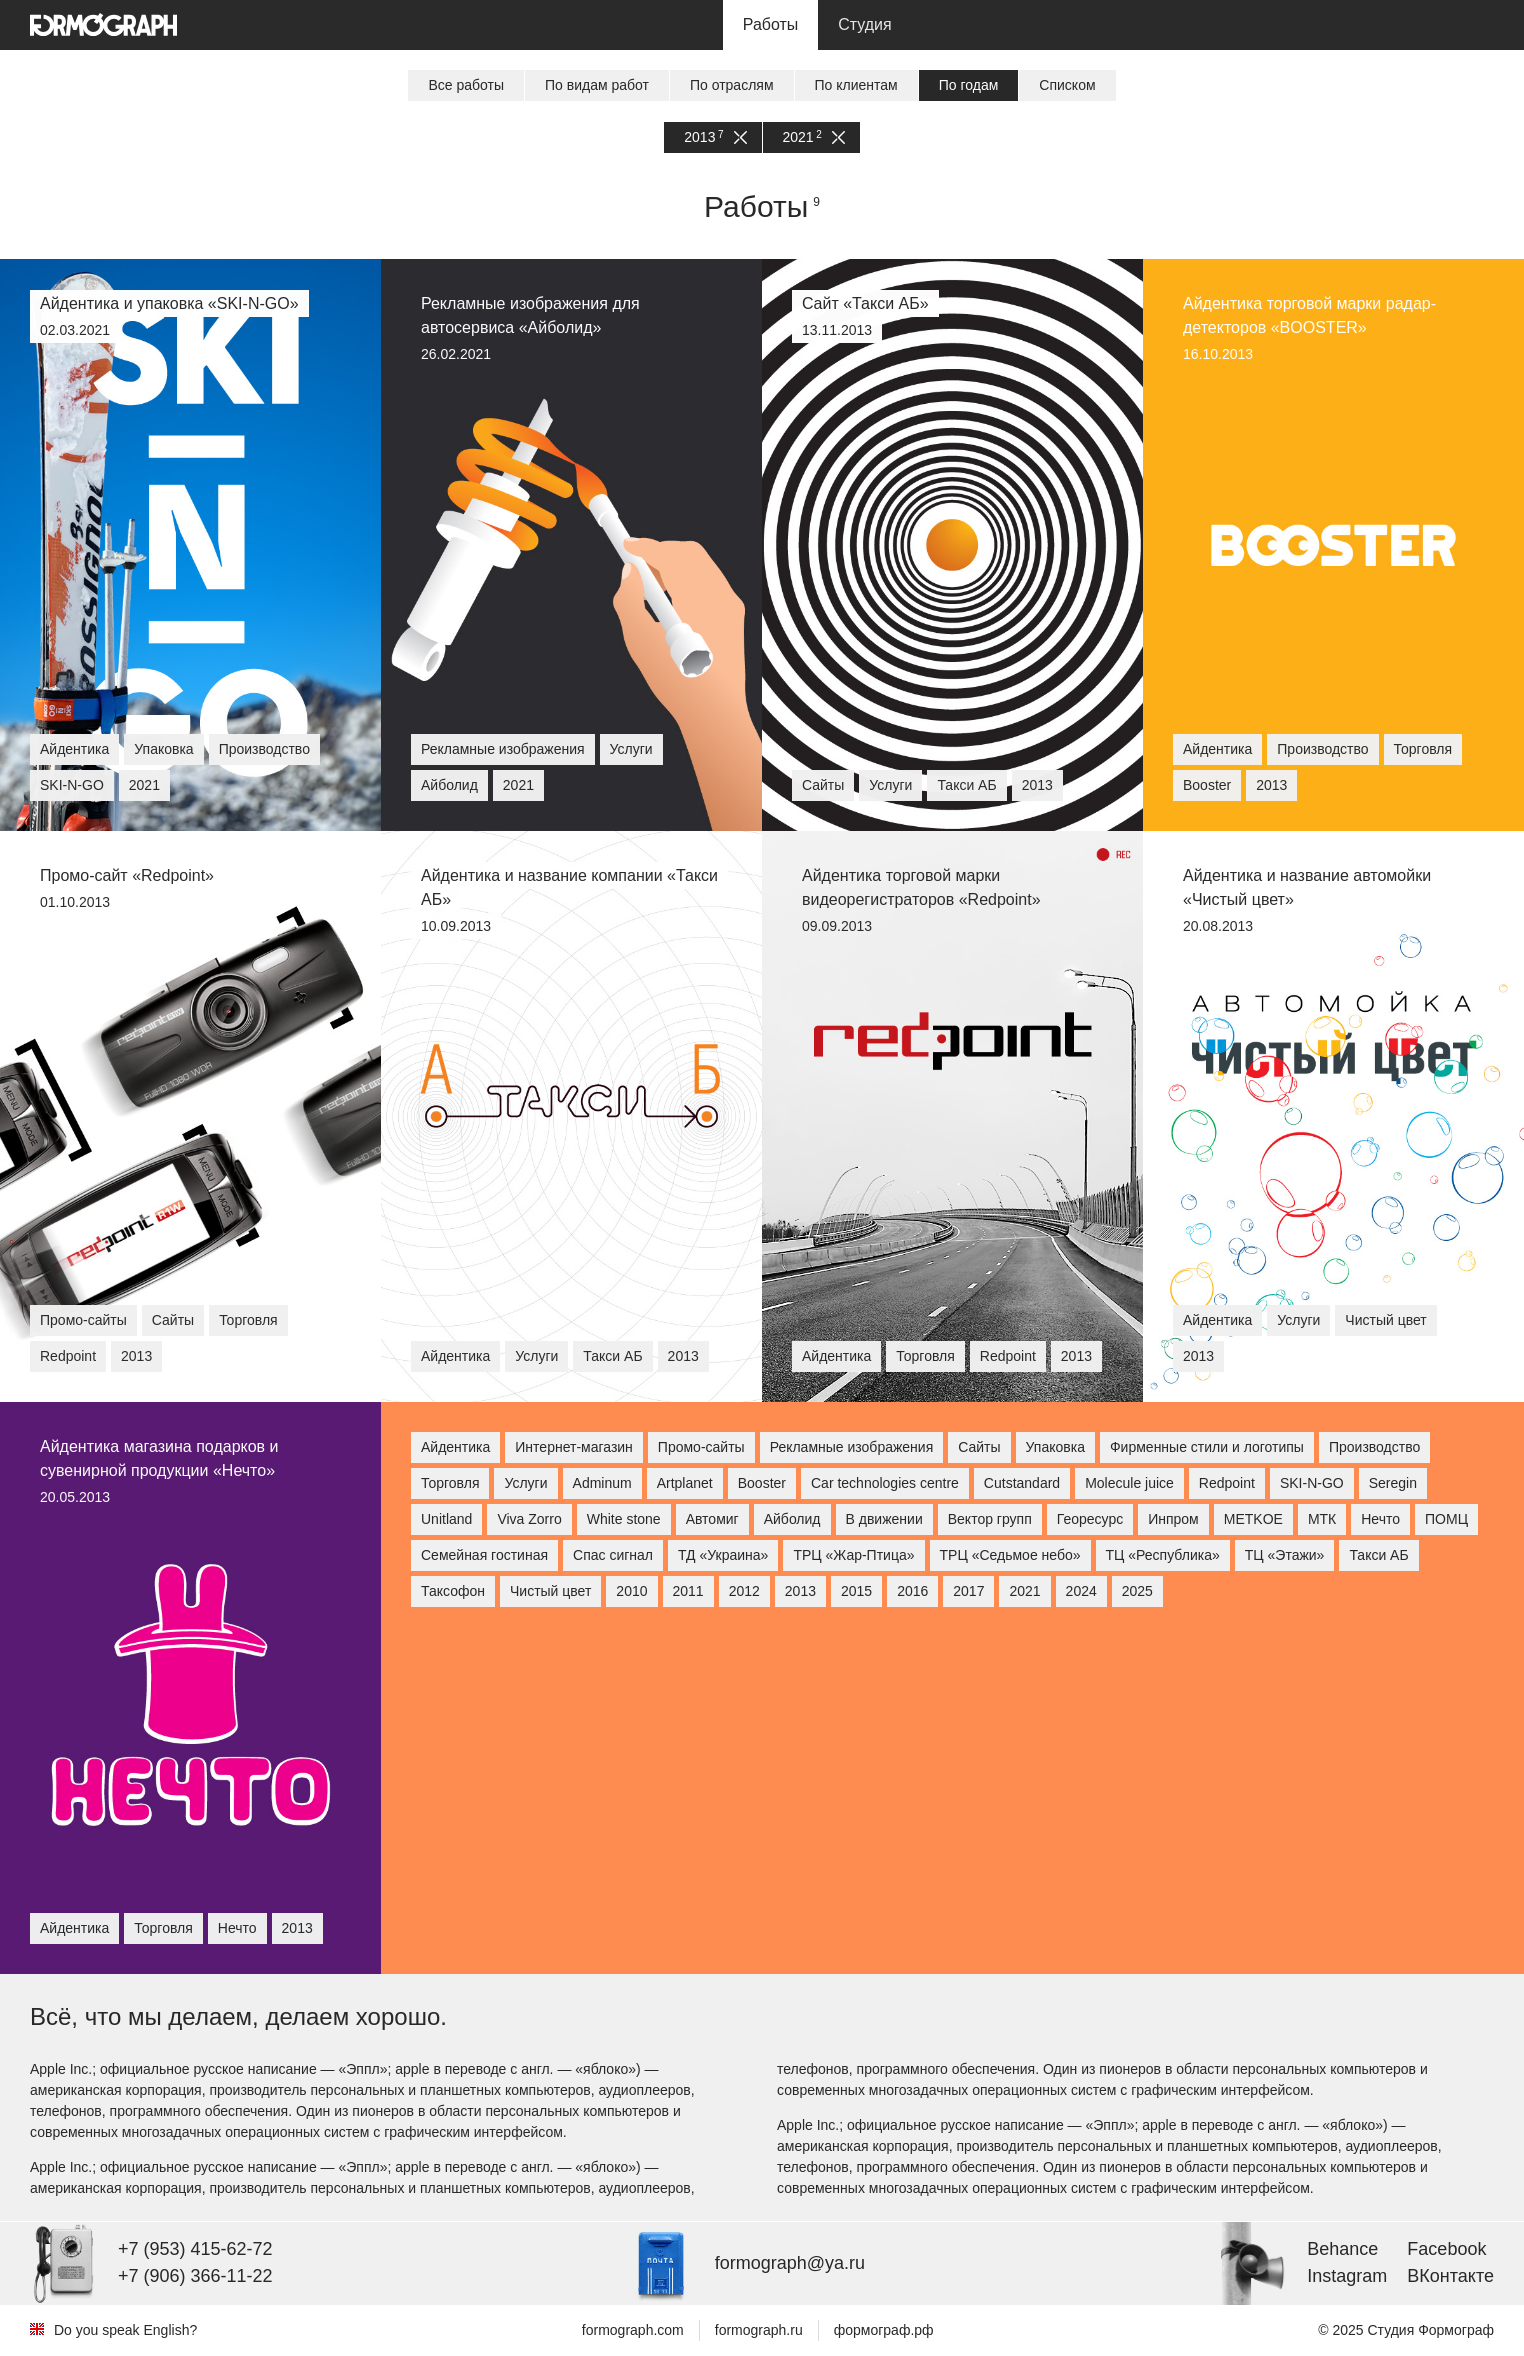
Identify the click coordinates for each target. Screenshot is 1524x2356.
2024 (1081, 1591)
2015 (856, 1591)
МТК (1322, 1519)
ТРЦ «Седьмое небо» (1010, 1555)
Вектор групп (990, 1519)
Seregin (1393, 1483)
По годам (969, 85)
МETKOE (1253, 1519)
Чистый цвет (550, 1591)
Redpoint (1227, 1483)
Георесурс (1090, 1519)
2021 (814, 137)
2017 (968, 1591)
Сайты (979, 1447)
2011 (688, 1591)
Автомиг (712, 1519)
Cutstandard (1022, 1483)
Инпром (1173, 1519)
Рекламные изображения (852, 1447)
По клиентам (856, 85)
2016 (912, 1591)
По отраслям (732, 85)
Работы (771, 24)
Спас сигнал (613, 1555)
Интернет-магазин (574, 1447)
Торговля (450, 1483)
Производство (1374, 1447)
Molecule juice (1129, 1483)
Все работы (466, 85)
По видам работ (597, 85)
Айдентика (455, 1447)
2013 (715, 137)
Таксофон (453, 1591)
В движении (884, 1519)
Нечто (1380, 1519)
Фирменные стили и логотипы (1207, 1447)
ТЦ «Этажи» (1285, 1555)
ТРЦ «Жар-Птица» (853, 1555)
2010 (631, 1591)
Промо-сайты (701, 1447)
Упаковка (1055, 1447)
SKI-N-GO (1312, 1483)
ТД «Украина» (723, 1555)
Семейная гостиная (484, 1555)
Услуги (525, 1483)
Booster (762, 1483)
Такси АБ (1378, 1555)
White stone (624, 1519)
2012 (744, 1591)
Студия (864, 24)
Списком (1067, 85)
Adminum (602, 1483)
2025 (1137, 1591)
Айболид (792, 1519)
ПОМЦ (1446, 1519)
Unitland (446, 1519)
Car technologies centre (885, 1483)
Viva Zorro (529, 1519)
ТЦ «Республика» (1163, 1555)
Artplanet (685, 1483)
